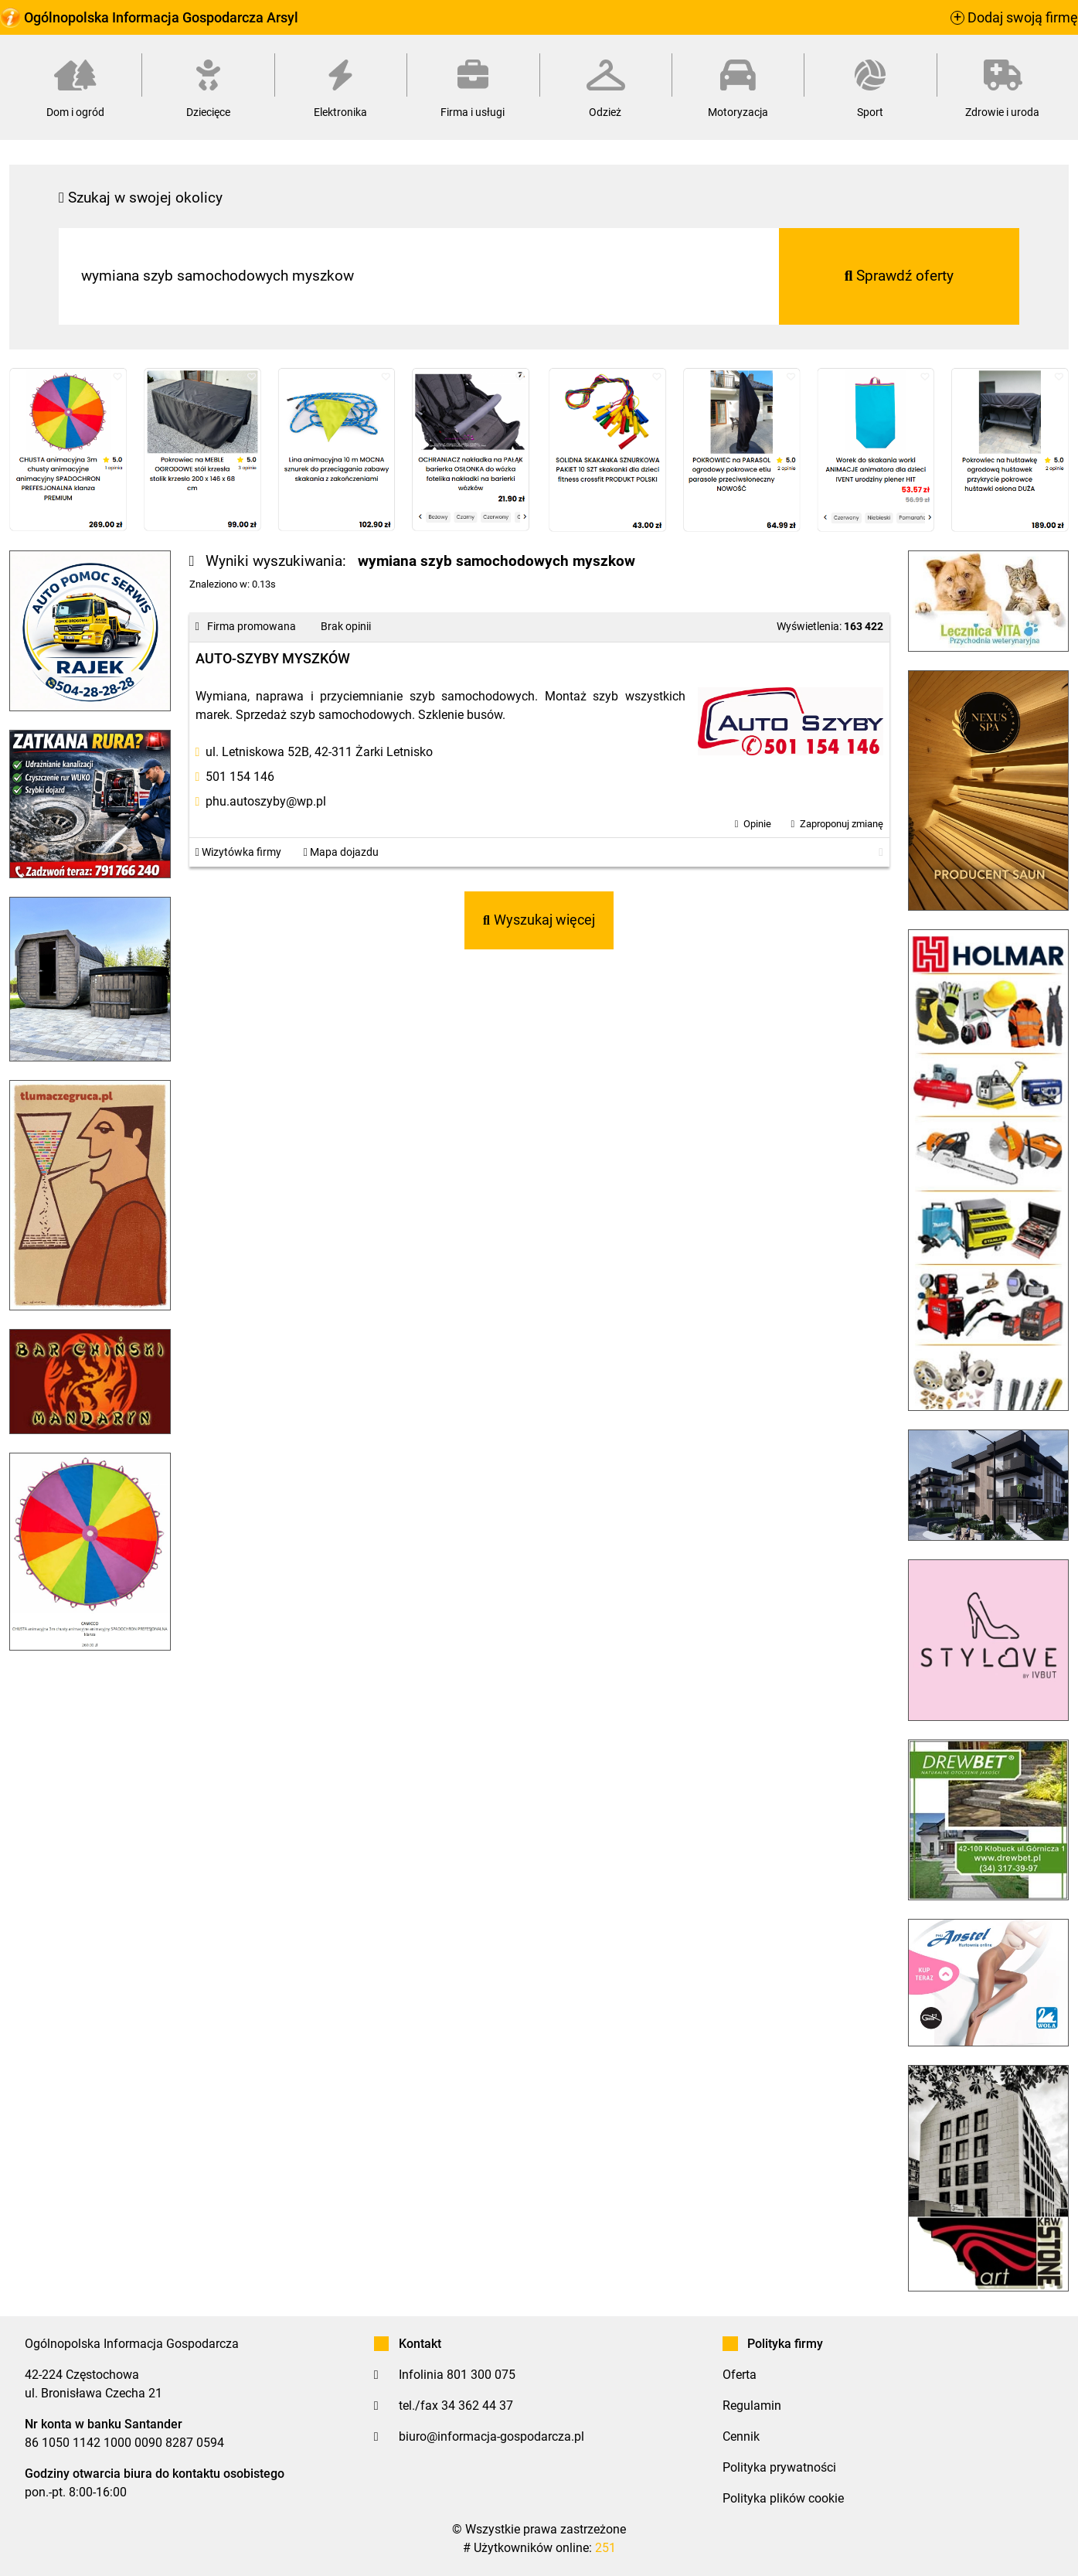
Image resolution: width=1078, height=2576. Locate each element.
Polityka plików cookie (783, 2498)
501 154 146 (240, 776)
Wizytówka (238, 852)
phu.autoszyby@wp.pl (266, 801)
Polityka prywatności (779, 2467)
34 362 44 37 (477, 2405)
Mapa (341, 852)
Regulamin (752, 2405)
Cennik (741, 2436)
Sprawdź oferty (899, 276)
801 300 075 (481, 2374)
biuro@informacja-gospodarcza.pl (491, 2436)
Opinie (757, 824)
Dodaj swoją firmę (1014, 18)
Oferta (740, 2374)
